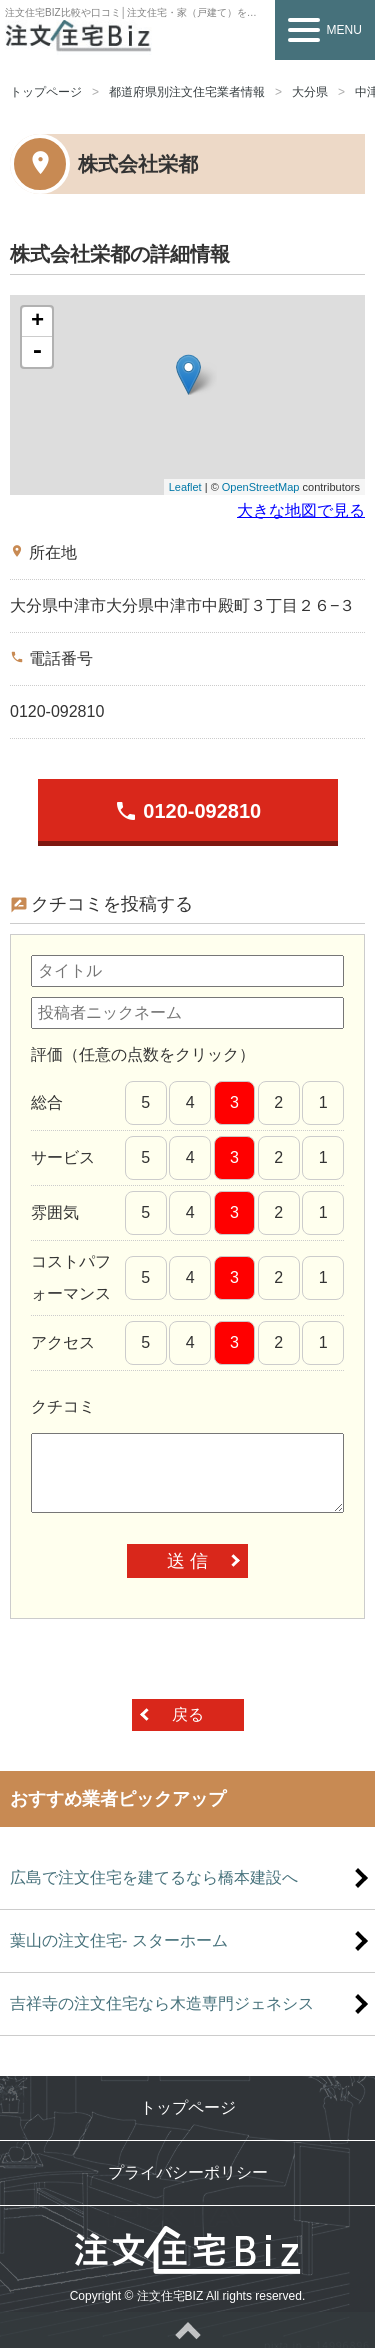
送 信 (187, 1561)
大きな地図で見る (301, 510)
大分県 (310, 92)
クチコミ (63, 1406)
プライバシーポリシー (188, 2172)
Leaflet (185, 487)
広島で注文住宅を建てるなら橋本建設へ (154, 1877)
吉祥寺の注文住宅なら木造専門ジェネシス (162, 2003)
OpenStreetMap (261, 487)
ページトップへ (187, 2330)
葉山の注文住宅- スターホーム (119, 1940)
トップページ (46, 92)
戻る (188, 1714)
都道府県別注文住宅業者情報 (187, 92)
